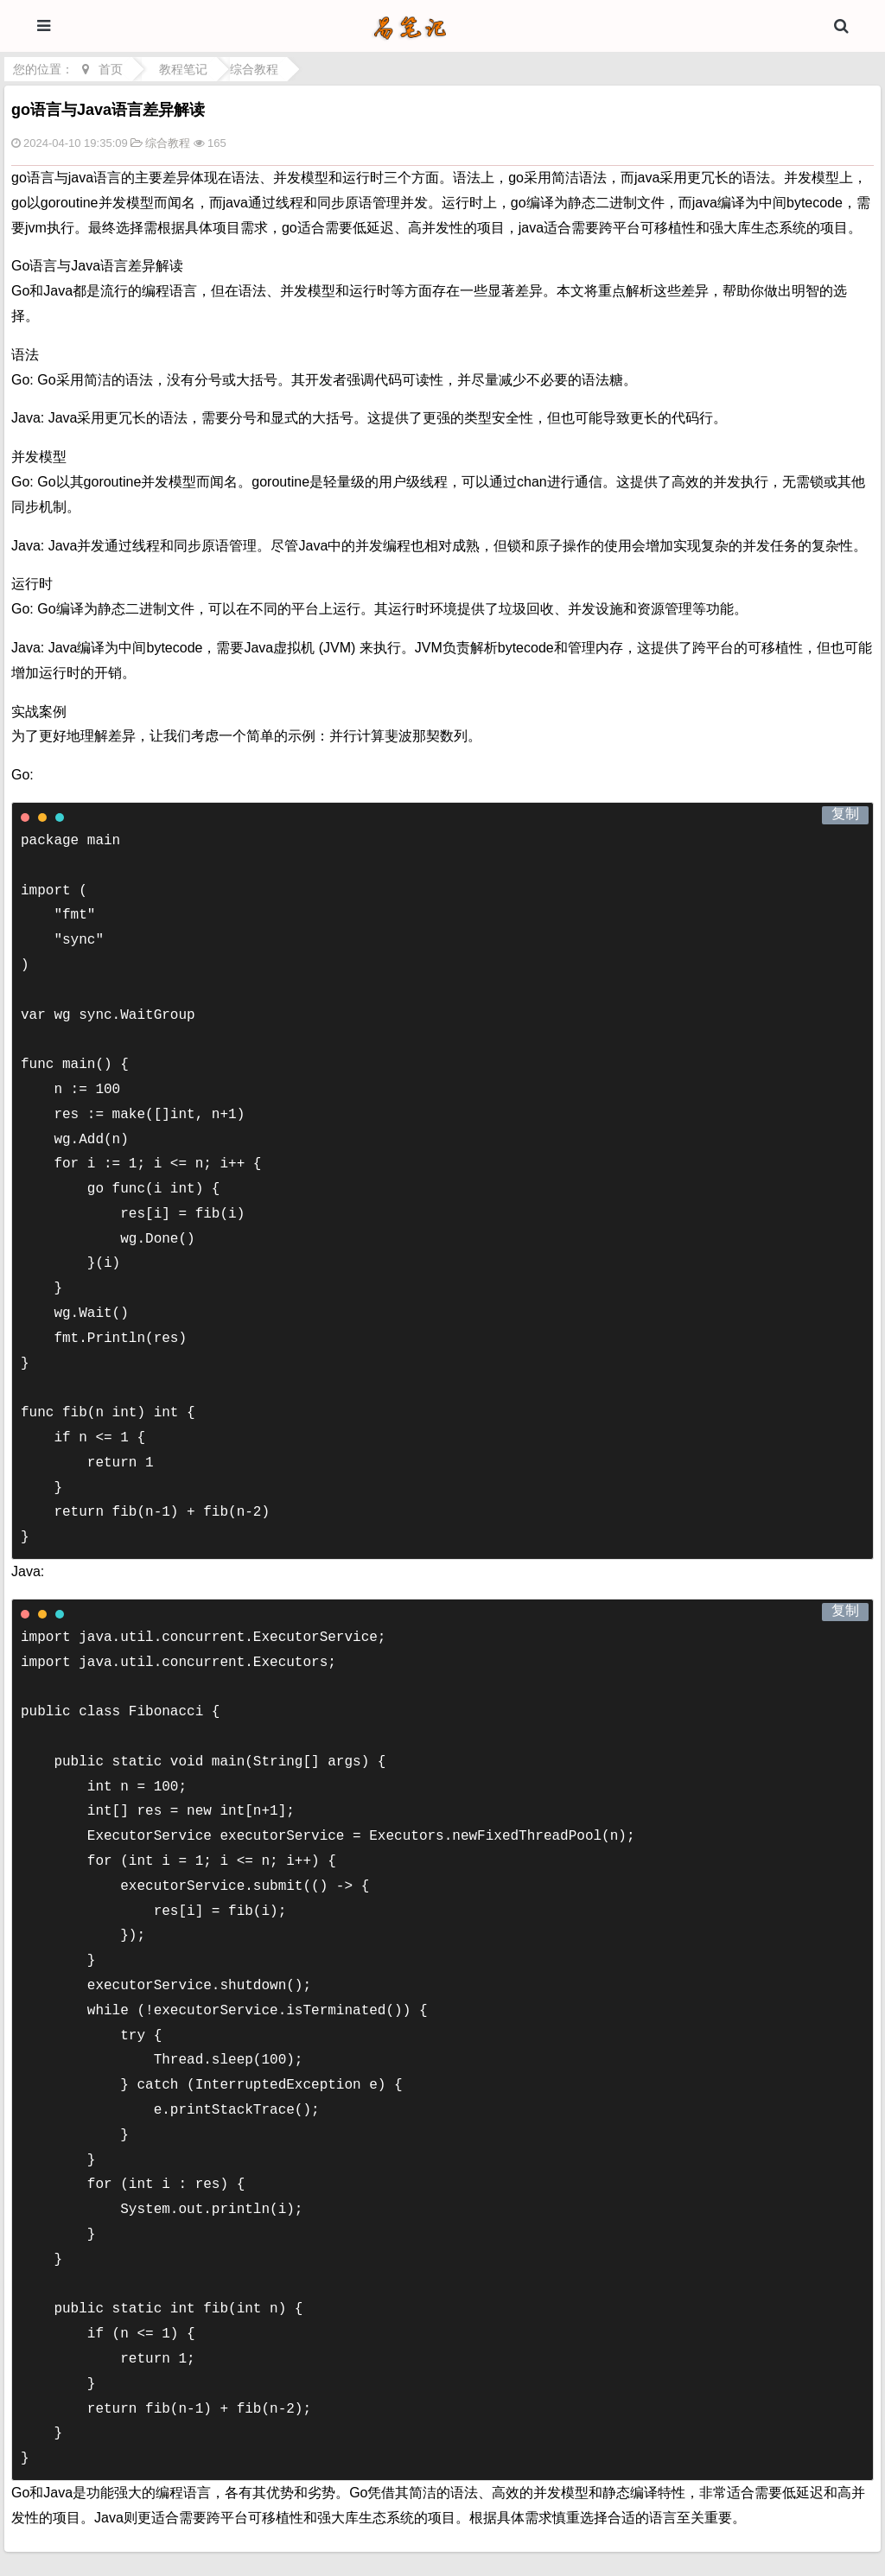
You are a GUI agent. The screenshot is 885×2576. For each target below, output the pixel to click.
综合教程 (254, 69)
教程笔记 (183, 69)
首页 (111, 69)
